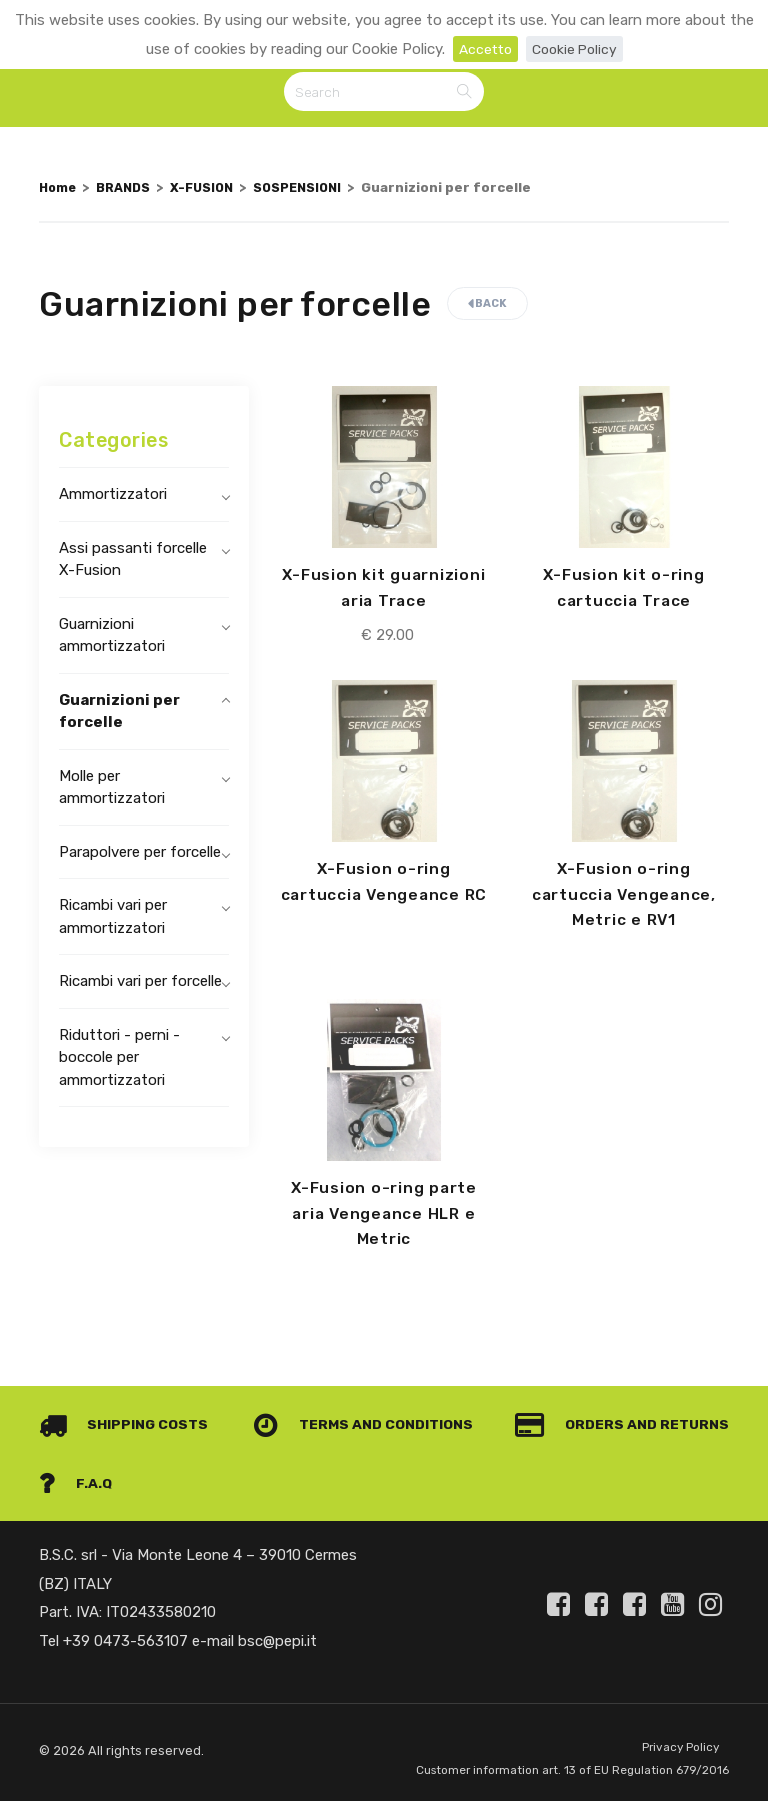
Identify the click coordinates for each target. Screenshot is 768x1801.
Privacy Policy (677, 1720)
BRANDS (129, 191)
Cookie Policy (576, 49)
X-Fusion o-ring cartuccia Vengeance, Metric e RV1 (624, 899)
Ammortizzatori (113, 497)
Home (59, 191)
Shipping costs (127, 1397)
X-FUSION (213, 191)
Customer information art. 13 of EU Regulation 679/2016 (537, 1756)
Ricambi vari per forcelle (140, 984)
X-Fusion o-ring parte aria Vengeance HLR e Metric (383, 1219)
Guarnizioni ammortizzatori (112, 638)
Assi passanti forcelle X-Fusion (133, 562)
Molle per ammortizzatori (112, 790)
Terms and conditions (611, 1397)
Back (487, 306)
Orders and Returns (151, 1455)
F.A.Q (691, 1455)
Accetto (482, 49)
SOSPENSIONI (315, 191)
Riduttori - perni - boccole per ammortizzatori (119, 1060)
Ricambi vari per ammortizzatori (113, 919)
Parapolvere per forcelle (140, 855)
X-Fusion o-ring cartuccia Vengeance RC (383, 899)
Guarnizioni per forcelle (119, 714)
